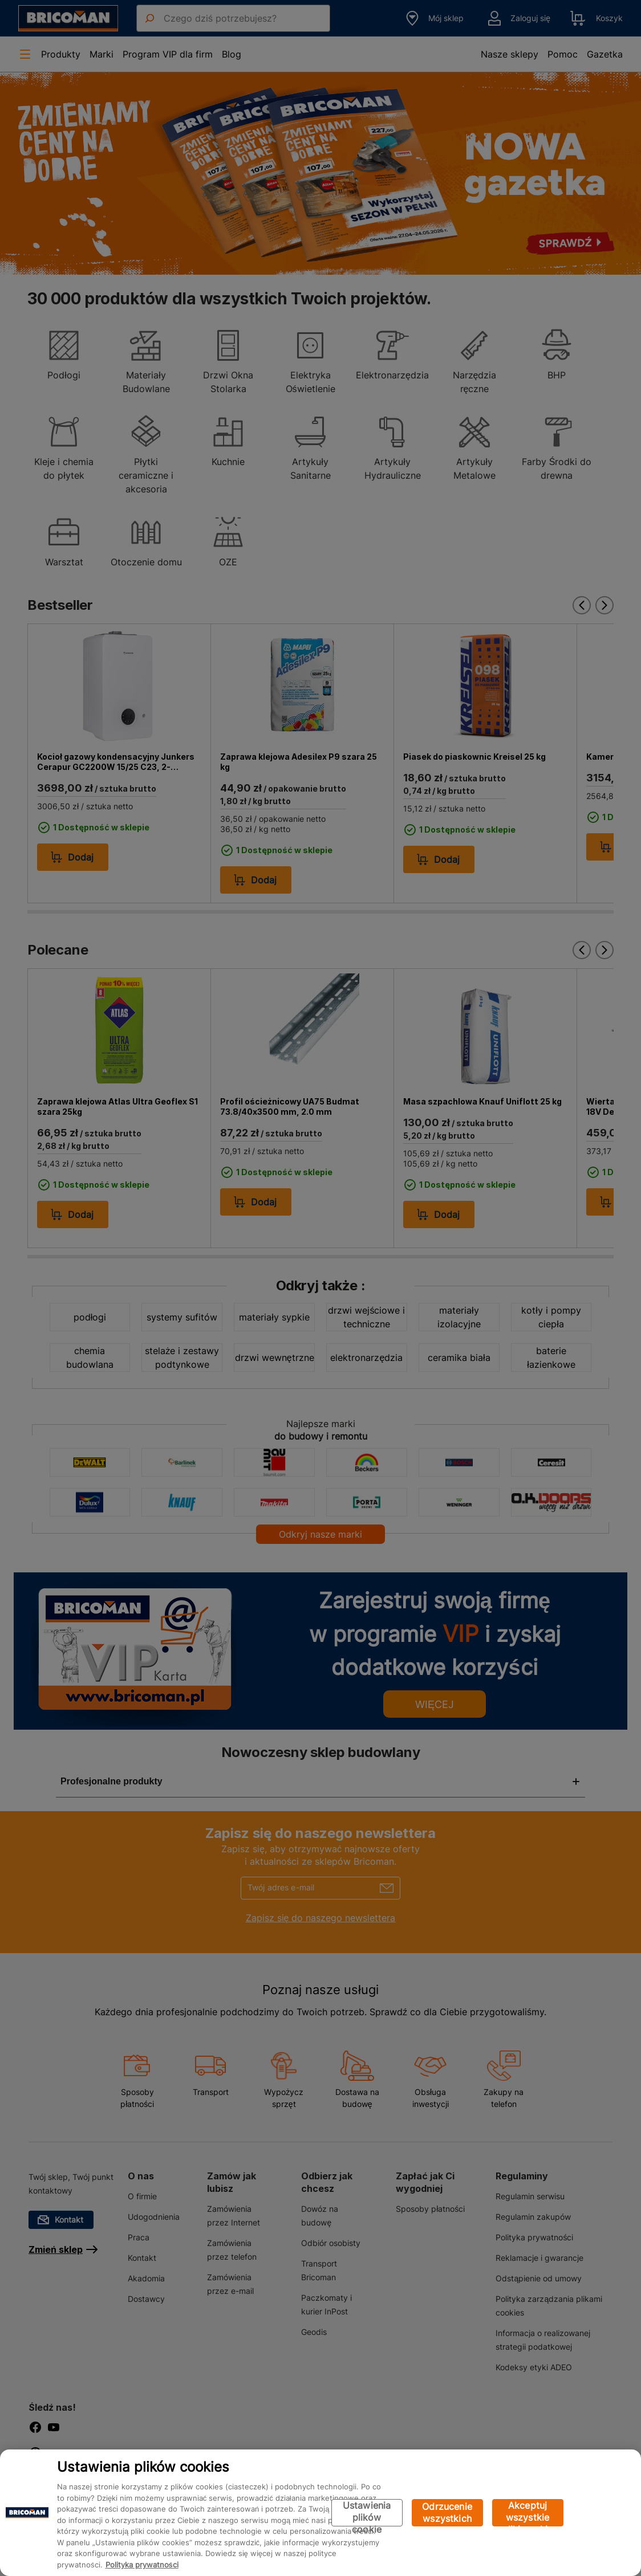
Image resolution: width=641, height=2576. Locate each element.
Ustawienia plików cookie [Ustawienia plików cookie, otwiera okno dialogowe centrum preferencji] (367, 2513)
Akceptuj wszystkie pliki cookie (527, 2513)
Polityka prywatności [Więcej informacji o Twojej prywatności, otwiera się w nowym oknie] (142, 2564)
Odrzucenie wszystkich (447, 2512)
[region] (320, 2512)
